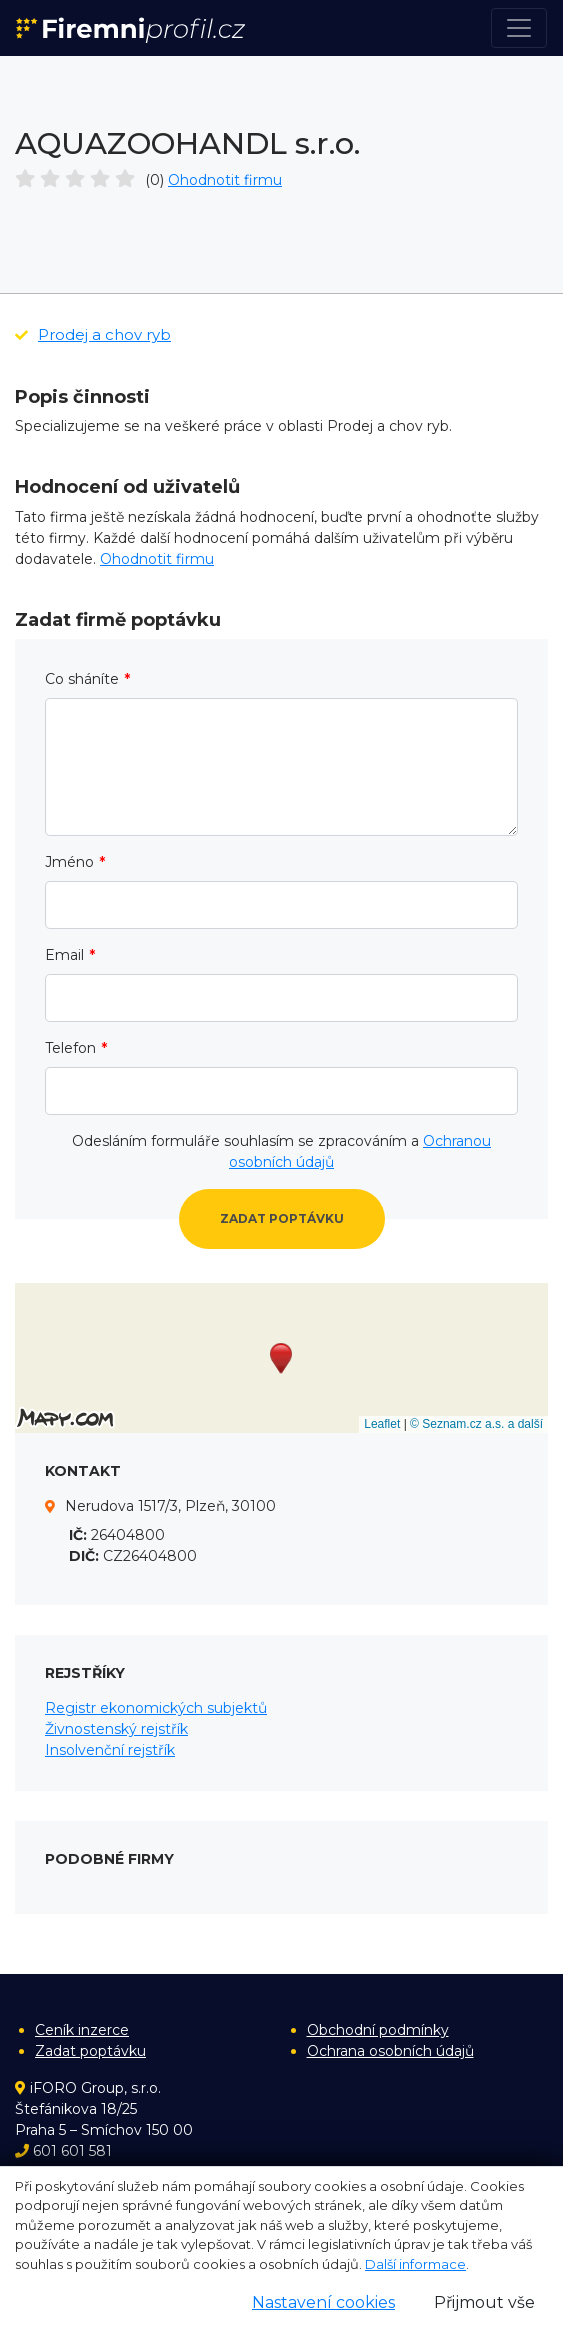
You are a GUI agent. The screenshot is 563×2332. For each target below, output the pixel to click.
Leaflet (382, 1424)
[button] (281, 1358)
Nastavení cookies (323, 2302)
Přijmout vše (484, 2302)
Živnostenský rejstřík (116, 1729)
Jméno (69, 862)
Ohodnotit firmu (225, 180)
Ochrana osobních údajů (390, 2051)
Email (64, 955)
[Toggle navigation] (519, 28)
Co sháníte (82, 679)
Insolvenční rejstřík (110, 1750)
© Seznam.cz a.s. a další (476, 1424)
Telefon (70, 1048)
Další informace (415, 2264)
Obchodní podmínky (378, 2030)
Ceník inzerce (82, 2030)
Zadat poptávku (282, 1218)
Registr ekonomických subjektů (156, 1708)
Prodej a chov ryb (93, 334)
